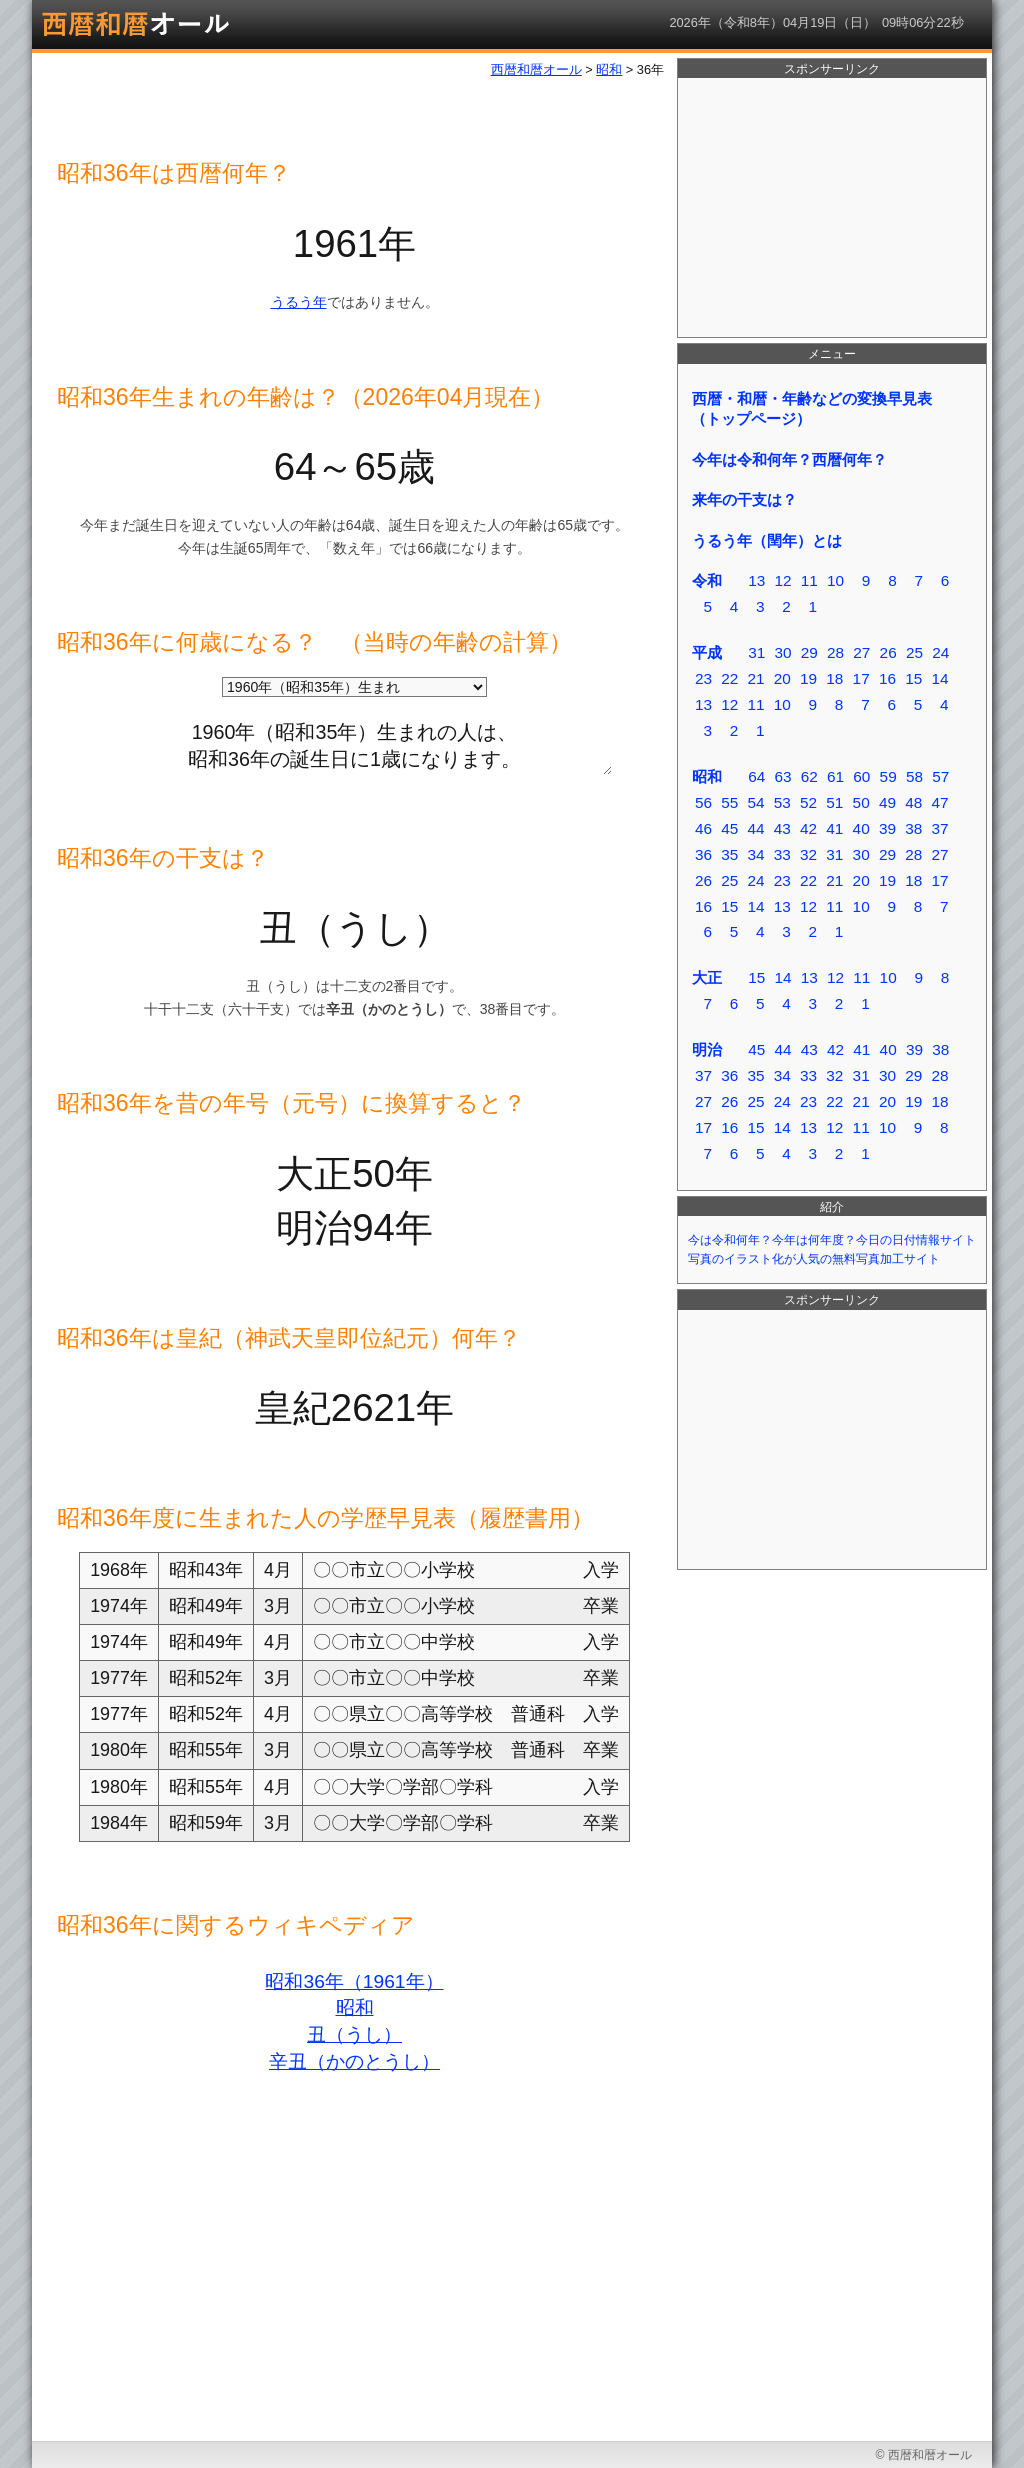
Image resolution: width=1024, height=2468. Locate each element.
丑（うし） (354, 2034)
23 (703, 678)
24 (940, 652)
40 (861, 828)
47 (939, 802)
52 (808, 802)
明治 (707, 1049)
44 (755, 828)
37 (939, 828)
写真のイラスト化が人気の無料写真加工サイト (814, 1259)
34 (755, 854)
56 (703, 802)
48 (913, 802)
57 (940, 776)
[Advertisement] (832, 208)
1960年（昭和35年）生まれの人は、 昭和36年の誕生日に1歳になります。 (354, 742)
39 (887, 828)
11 (809, 580)
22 (729, 678)
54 (755, 802)
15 (913, 678)
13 (756, 580)
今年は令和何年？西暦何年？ (789, 459)
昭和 (355, 2007)
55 (729, 802)
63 (782, 776)
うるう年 (299, 302)
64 (756, 776)
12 (782, 580)
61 (835, 776)
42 (808, 828)
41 (834, 828)
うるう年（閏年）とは (767, 540)
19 (808, 678)
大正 (707, 977)
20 (782, 678)
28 (835, 652)
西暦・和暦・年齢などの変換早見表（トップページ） (811, 408)
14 (939, 678)
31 (756, 652)
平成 (707, 652)
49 (887, 802)
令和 (707, 580)
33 (782, 854)
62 (809, 776)
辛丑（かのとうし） (354, 2061)
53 (782, 802)
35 (729, 854)
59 (888, 776)
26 (888, 652)
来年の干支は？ (744, 499)
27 (861, 652)
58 (914, 776)
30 (782, 652)
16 (887, 678)
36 (703, 854)
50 (861, 802)
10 (835, 580)
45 (729, 828)
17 (861, 678)
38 (913, 828)
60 (861, 776)
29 (809, 652)
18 (834, 678)
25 (914, 652)
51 (834, 802)
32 (808, 854)
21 (755, 678)
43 (782, 828)
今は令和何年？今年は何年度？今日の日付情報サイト (832, 1240)
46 (703, 828)
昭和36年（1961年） (354, 1981)
